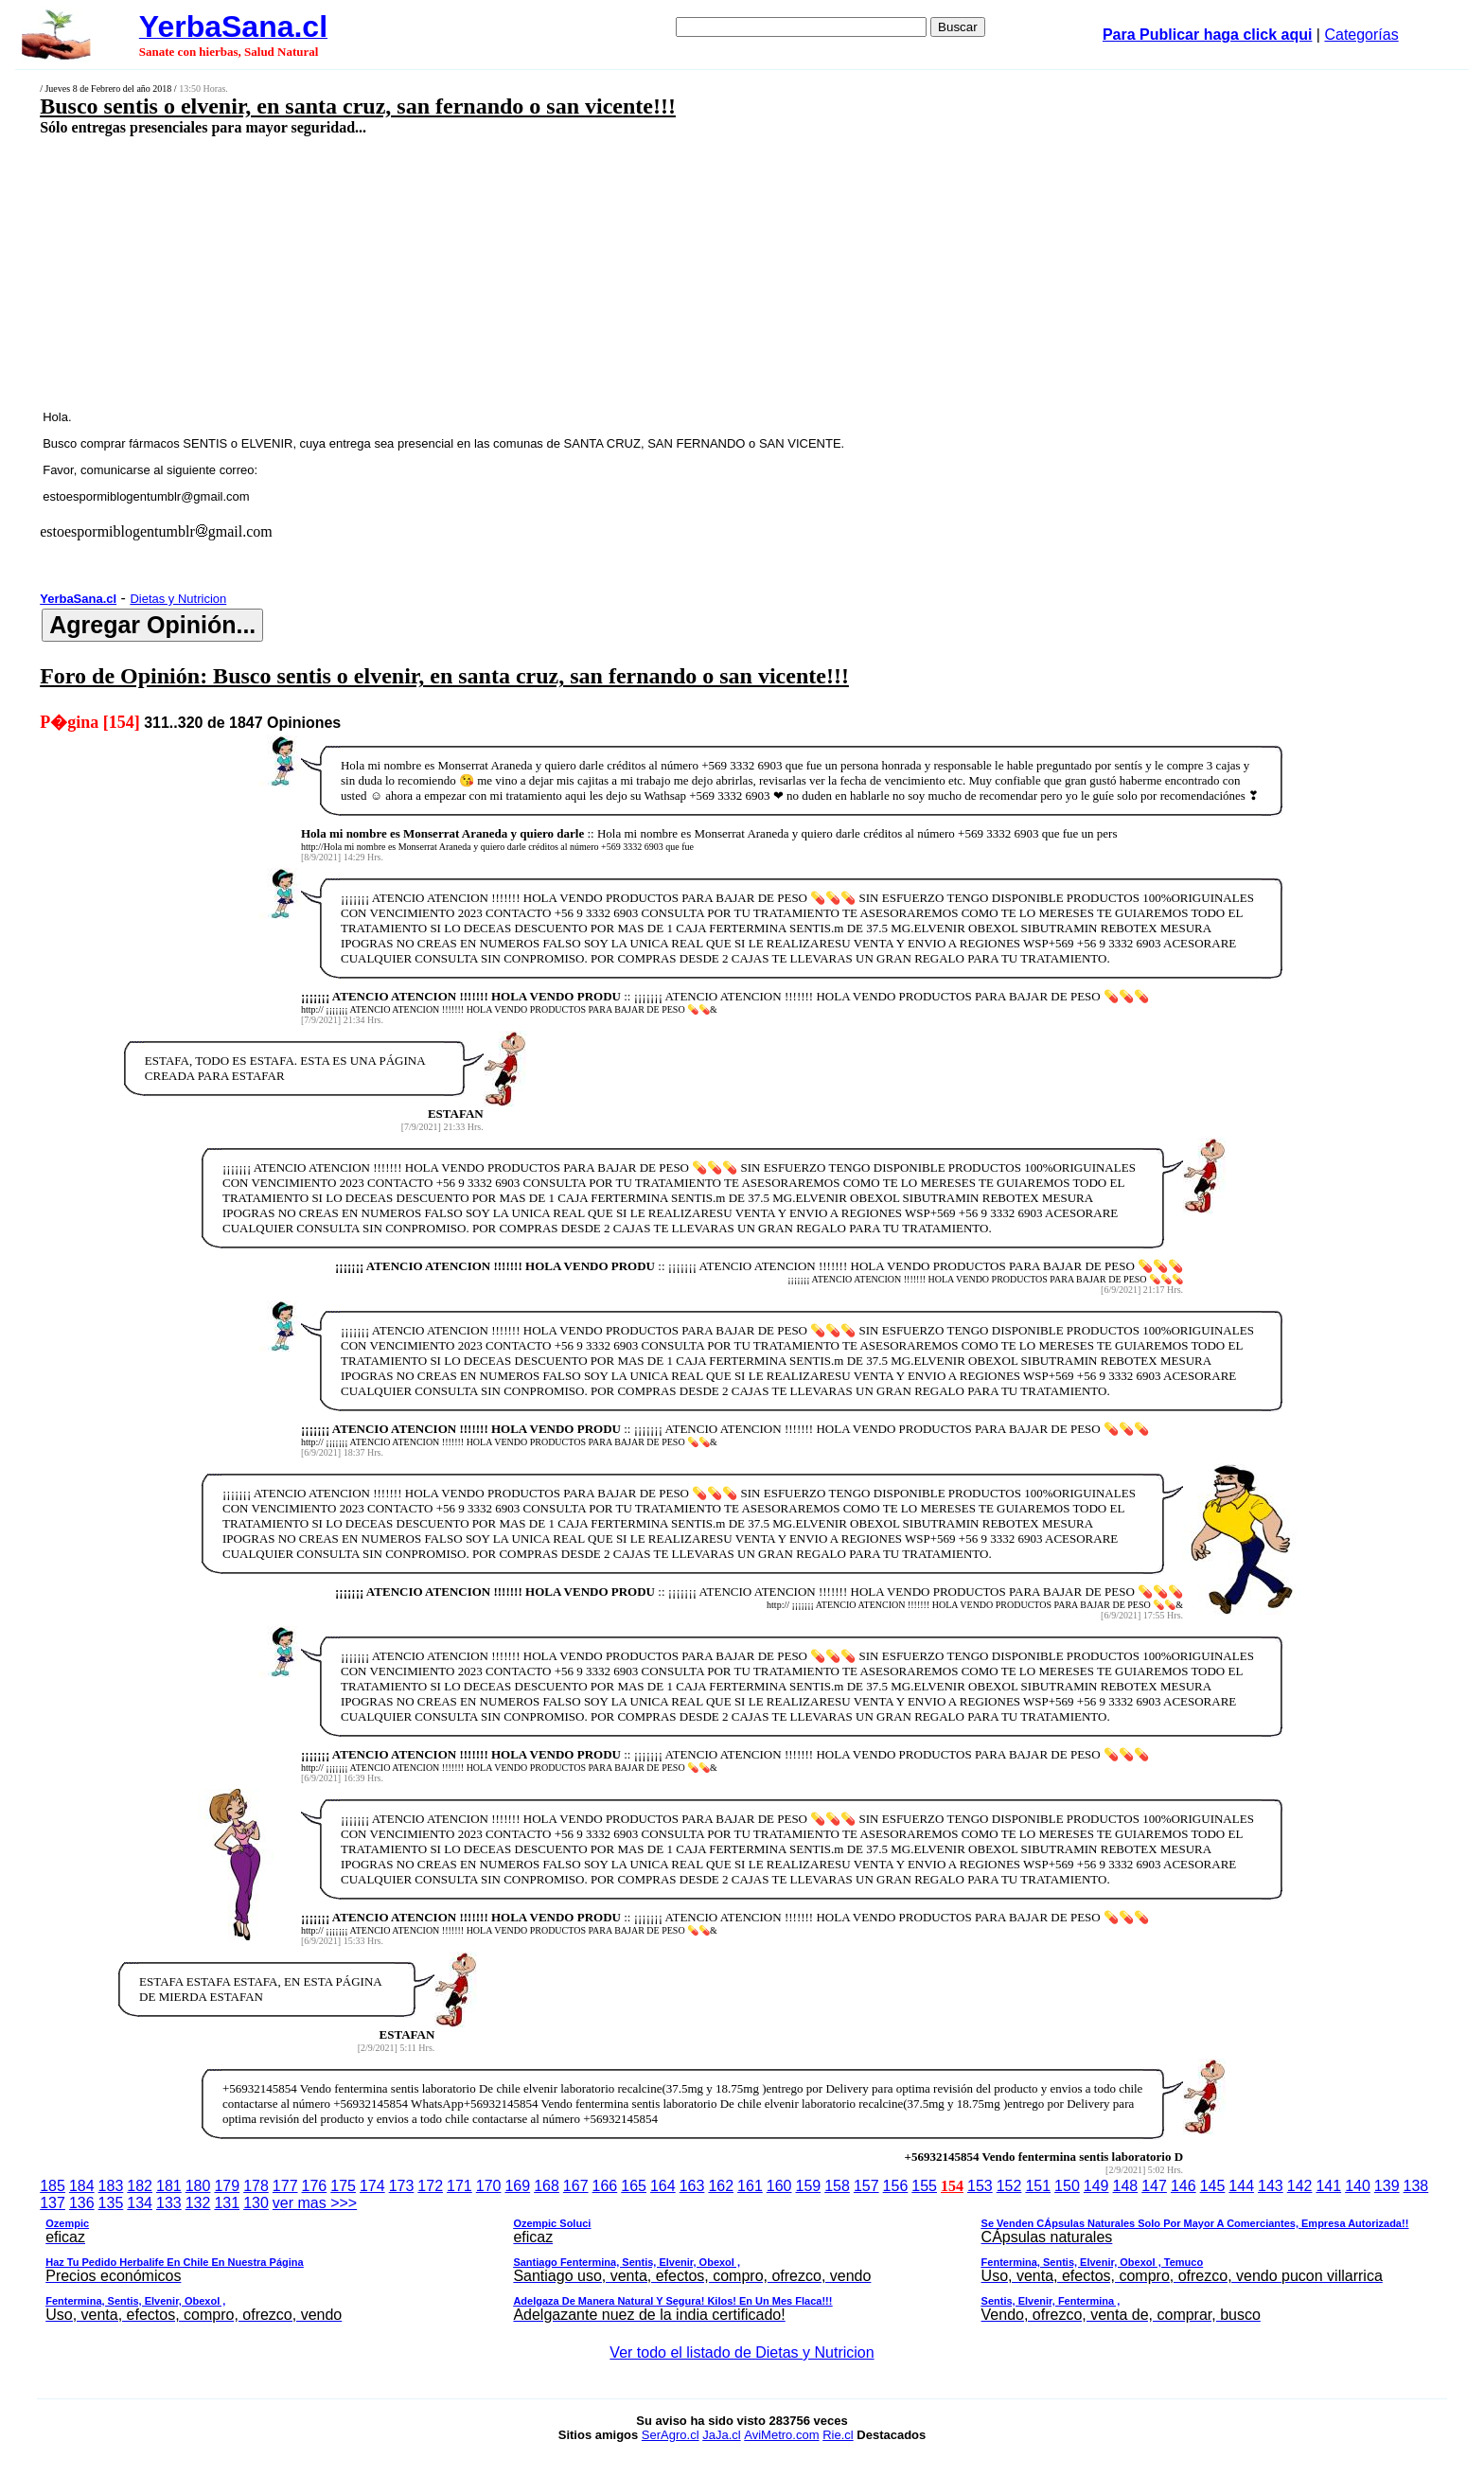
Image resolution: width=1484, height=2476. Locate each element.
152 (1009, 2186)
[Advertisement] (580, 271)
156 (896, 2186)
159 (808, 2186)
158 (837, 2186)
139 (1387, 2186)
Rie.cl (838, 2435)
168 (546, 2186)
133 (169, 2203)
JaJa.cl (721, 2435)
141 (1328, 2186)
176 (314, 2186)
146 (1183, 2186)
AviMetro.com (781, 2435)
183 (111, 2186)
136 (82, 2203)
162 (720, 2186)
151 (1038, 2186)
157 (866, 2186)
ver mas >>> (742, 2262)
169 (517, 2186)
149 (1096, 2186)
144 (1241, 2186)
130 (256, 2203)
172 (430, 2186)
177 (285, 2186)
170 (489, 2186)
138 (1416, 2186)
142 (1300, 2186)
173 (402, 2186)
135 (111, 2203)
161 (750, 2186)
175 (343, 2186)
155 (924, 2186)
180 (198, 2186)
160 (779, 2186)
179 (226, 2186)
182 (139, 2186)
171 (459, 2186)
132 (198, 2203)
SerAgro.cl (670, 2435)
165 (633, 2186)
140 (1357, 2186)
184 (82, 2186)
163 (692, 2186)
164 (663, 2186)
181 (169, 2186)
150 (1067, 2186)
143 (1270, 2186)
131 (226, 2203)
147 (1154, 2186)
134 (139, 2203)
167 (576, 2186)
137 (52, 2203)
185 (52, 2186)
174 (372, 2186)
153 (980, 2186)
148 (1126, 2186)
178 (256, 2186)
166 (605, 2186)
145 (1213, 2186)
